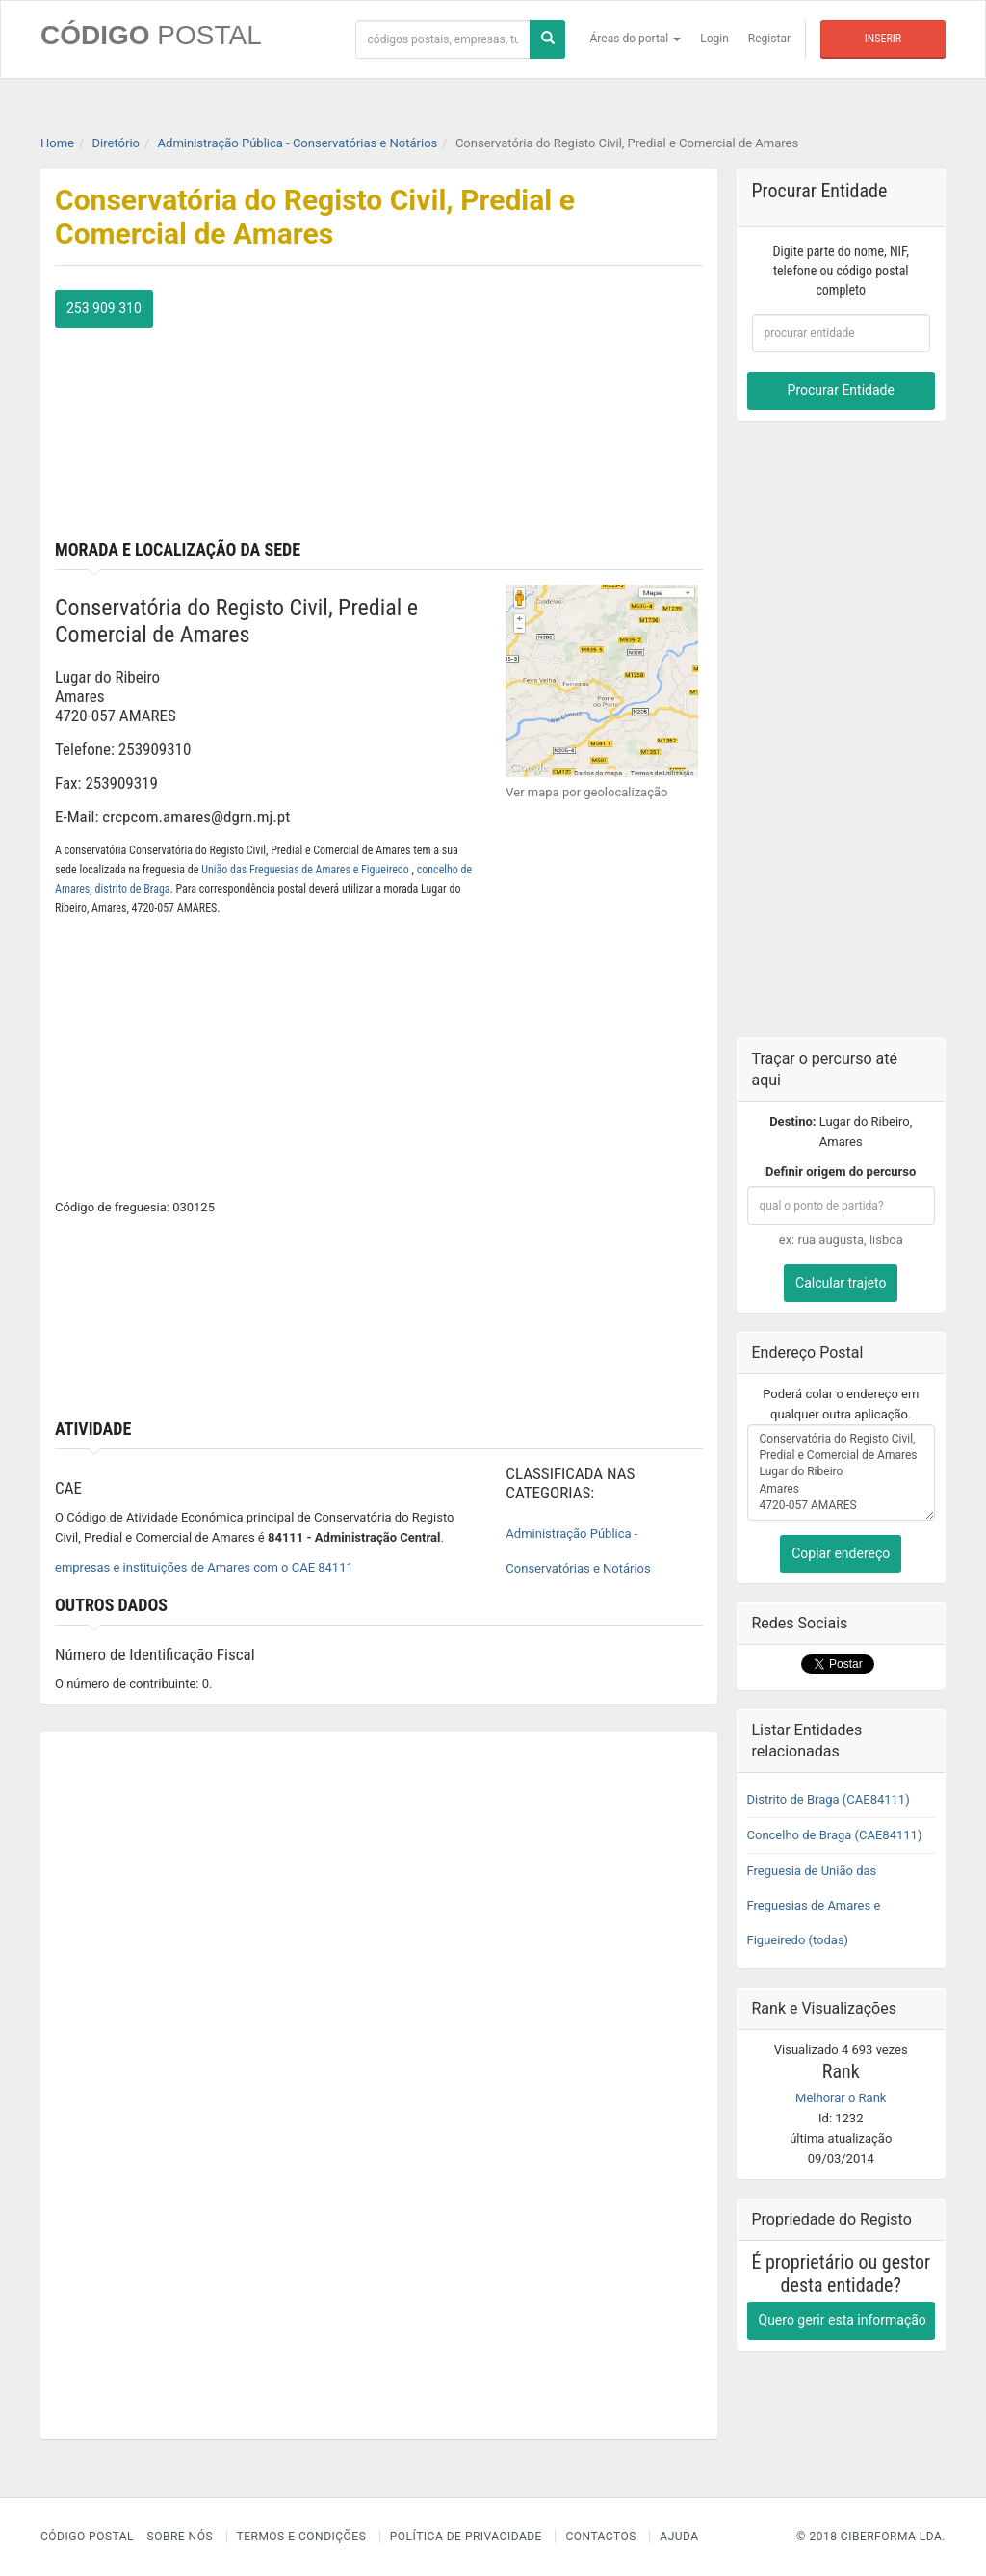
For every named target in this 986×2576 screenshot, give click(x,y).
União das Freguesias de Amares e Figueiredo (306, 869)
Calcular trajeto (840, 1282)
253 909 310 (104, 308)
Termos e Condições (302, 2536)
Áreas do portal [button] (636, 38)
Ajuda (679, 2536)
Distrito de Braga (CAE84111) (828, 1799)
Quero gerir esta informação (842, 2320)
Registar (769, 38)
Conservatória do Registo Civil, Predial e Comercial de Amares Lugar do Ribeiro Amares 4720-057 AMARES (841, 1472)
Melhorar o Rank (840, 2098)
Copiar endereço (840, 1553)
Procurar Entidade (841, 390)
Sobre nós (180, 2536)
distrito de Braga (131, 889)
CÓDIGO (151, 35)
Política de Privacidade (466, 2536)
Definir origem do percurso (840, 1171)
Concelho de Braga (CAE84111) (834, 1835)
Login (714, 38)
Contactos (600, 2536)
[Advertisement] (547, 410)
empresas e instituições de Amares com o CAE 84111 (204, 1567)
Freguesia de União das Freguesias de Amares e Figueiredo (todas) (814, 1905)
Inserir (883, 38)
